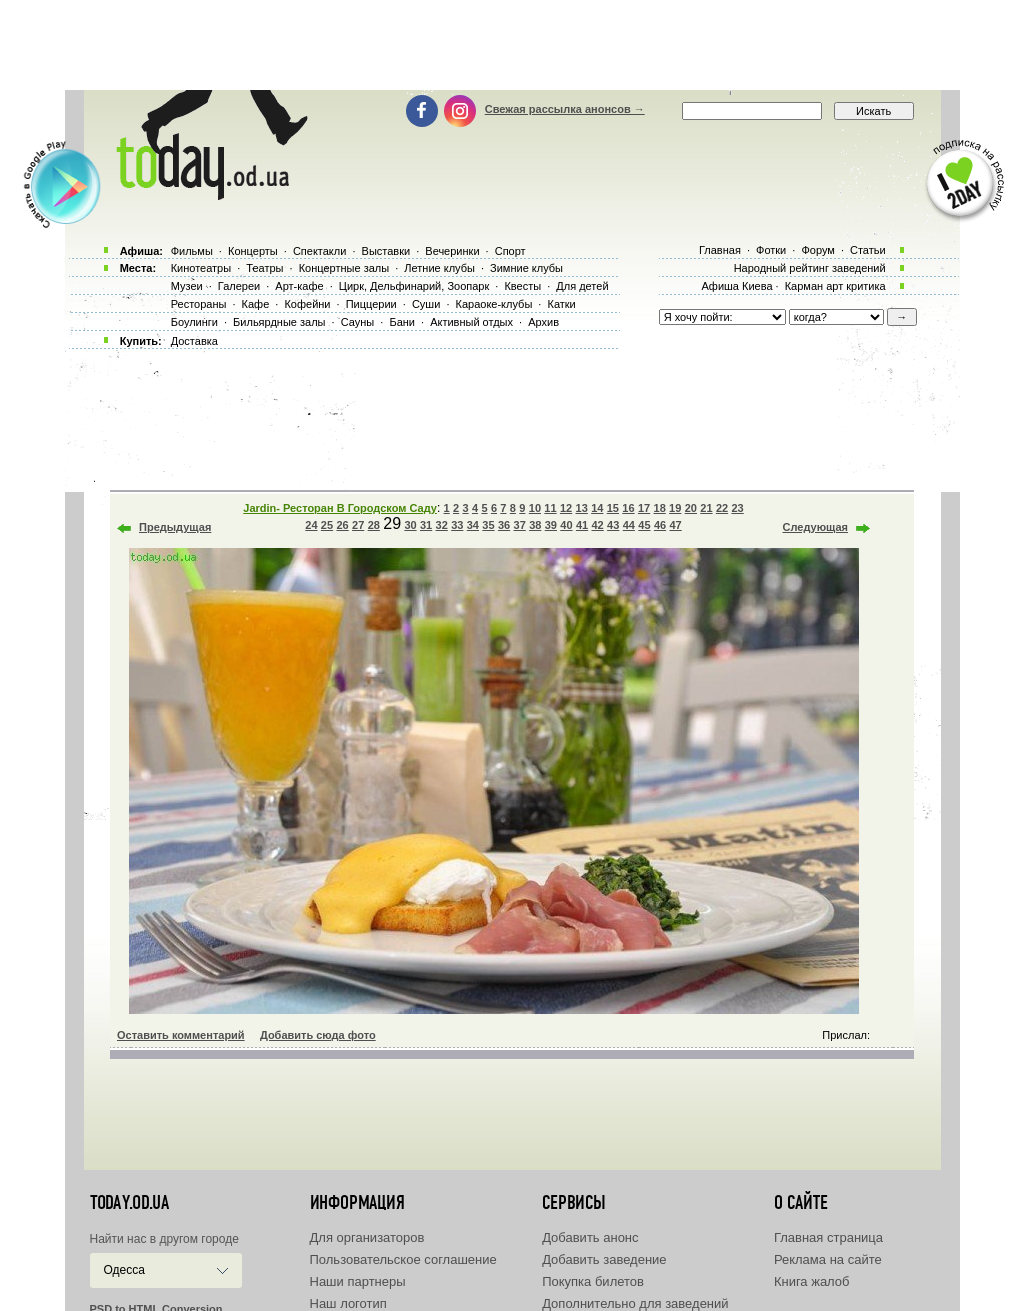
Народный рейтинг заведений (810, 268)
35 (488, 525)
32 (442, 525)
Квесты (522, 286)
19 (675, 508)
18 (660, 508)
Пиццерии (371, 304)
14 (597, 508)
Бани (402, 322)
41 (582, 525)
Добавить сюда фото (318, 1035)
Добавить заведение (604, 1259)
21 (706, 508)
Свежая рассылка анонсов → (565, 109)
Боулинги (194, 322)
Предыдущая (175, 527)
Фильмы (192, 251)
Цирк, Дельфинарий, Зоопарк (414, 286)
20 (691, 508)
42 (598, 525)
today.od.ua (129, 1203)
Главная (720, 250)
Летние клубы (439, 268)
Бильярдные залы (279, 322)
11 (550, 508)
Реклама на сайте (828, 1259)
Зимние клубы (526, 268)
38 (535, 525)
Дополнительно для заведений (635, 1303)
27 (358, 525)
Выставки (386, 251)
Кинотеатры (201, 268)
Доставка (194, 341)
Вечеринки (452, 251)
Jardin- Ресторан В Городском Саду (340, 508)
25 (327, 525)
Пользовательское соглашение (403, 1259)
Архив (543, 322)
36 (504, 525)
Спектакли (320, 251)
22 (722, 508)
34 (473, 525)
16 (628, 508)
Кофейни (307, 304)
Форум (817, 250)
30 (410, 525)
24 (311, 525)
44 (629, 525)
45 (644, 525)
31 (426, 525)
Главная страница (828, 1237)
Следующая (815, 527)
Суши (426, 304)
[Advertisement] (512, 45)
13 (582, 508)
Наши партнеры (358, 1281)
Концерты (253, 251)
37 (520, 525)
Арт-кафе (299, 286)
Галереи (239, 286)
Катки (561, 304)
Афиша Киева (736, 286)
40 (566, 525)
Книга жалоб (812, 1281)
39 (551, 525)
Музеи (187, 286)
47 (675, 525)
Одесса (124, 1270)
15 (613, 508)
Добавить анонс (590, 1237)
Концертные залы (344, 268)
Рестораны (199, 304)
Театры (264, 268)
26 (342, 525)
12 (566, 508)
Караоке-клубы (494, 304)
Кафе (256, 304)
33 (457, 525)
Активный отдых (471, 322)
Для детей (582, 286)
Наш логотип (348, 1303)
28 (374, 525)
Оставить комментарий (181, 1035)
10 (535, 508)
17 (644, 508)
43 (613, 525)
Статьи (868, 250)
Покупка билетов (593, 1281)
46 (660, 525)
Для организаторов (367, 1237)
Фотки (771, 250)
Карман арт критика (835, 286)
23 (737, 508)
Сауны (358, 322)
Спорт (510, 251)
